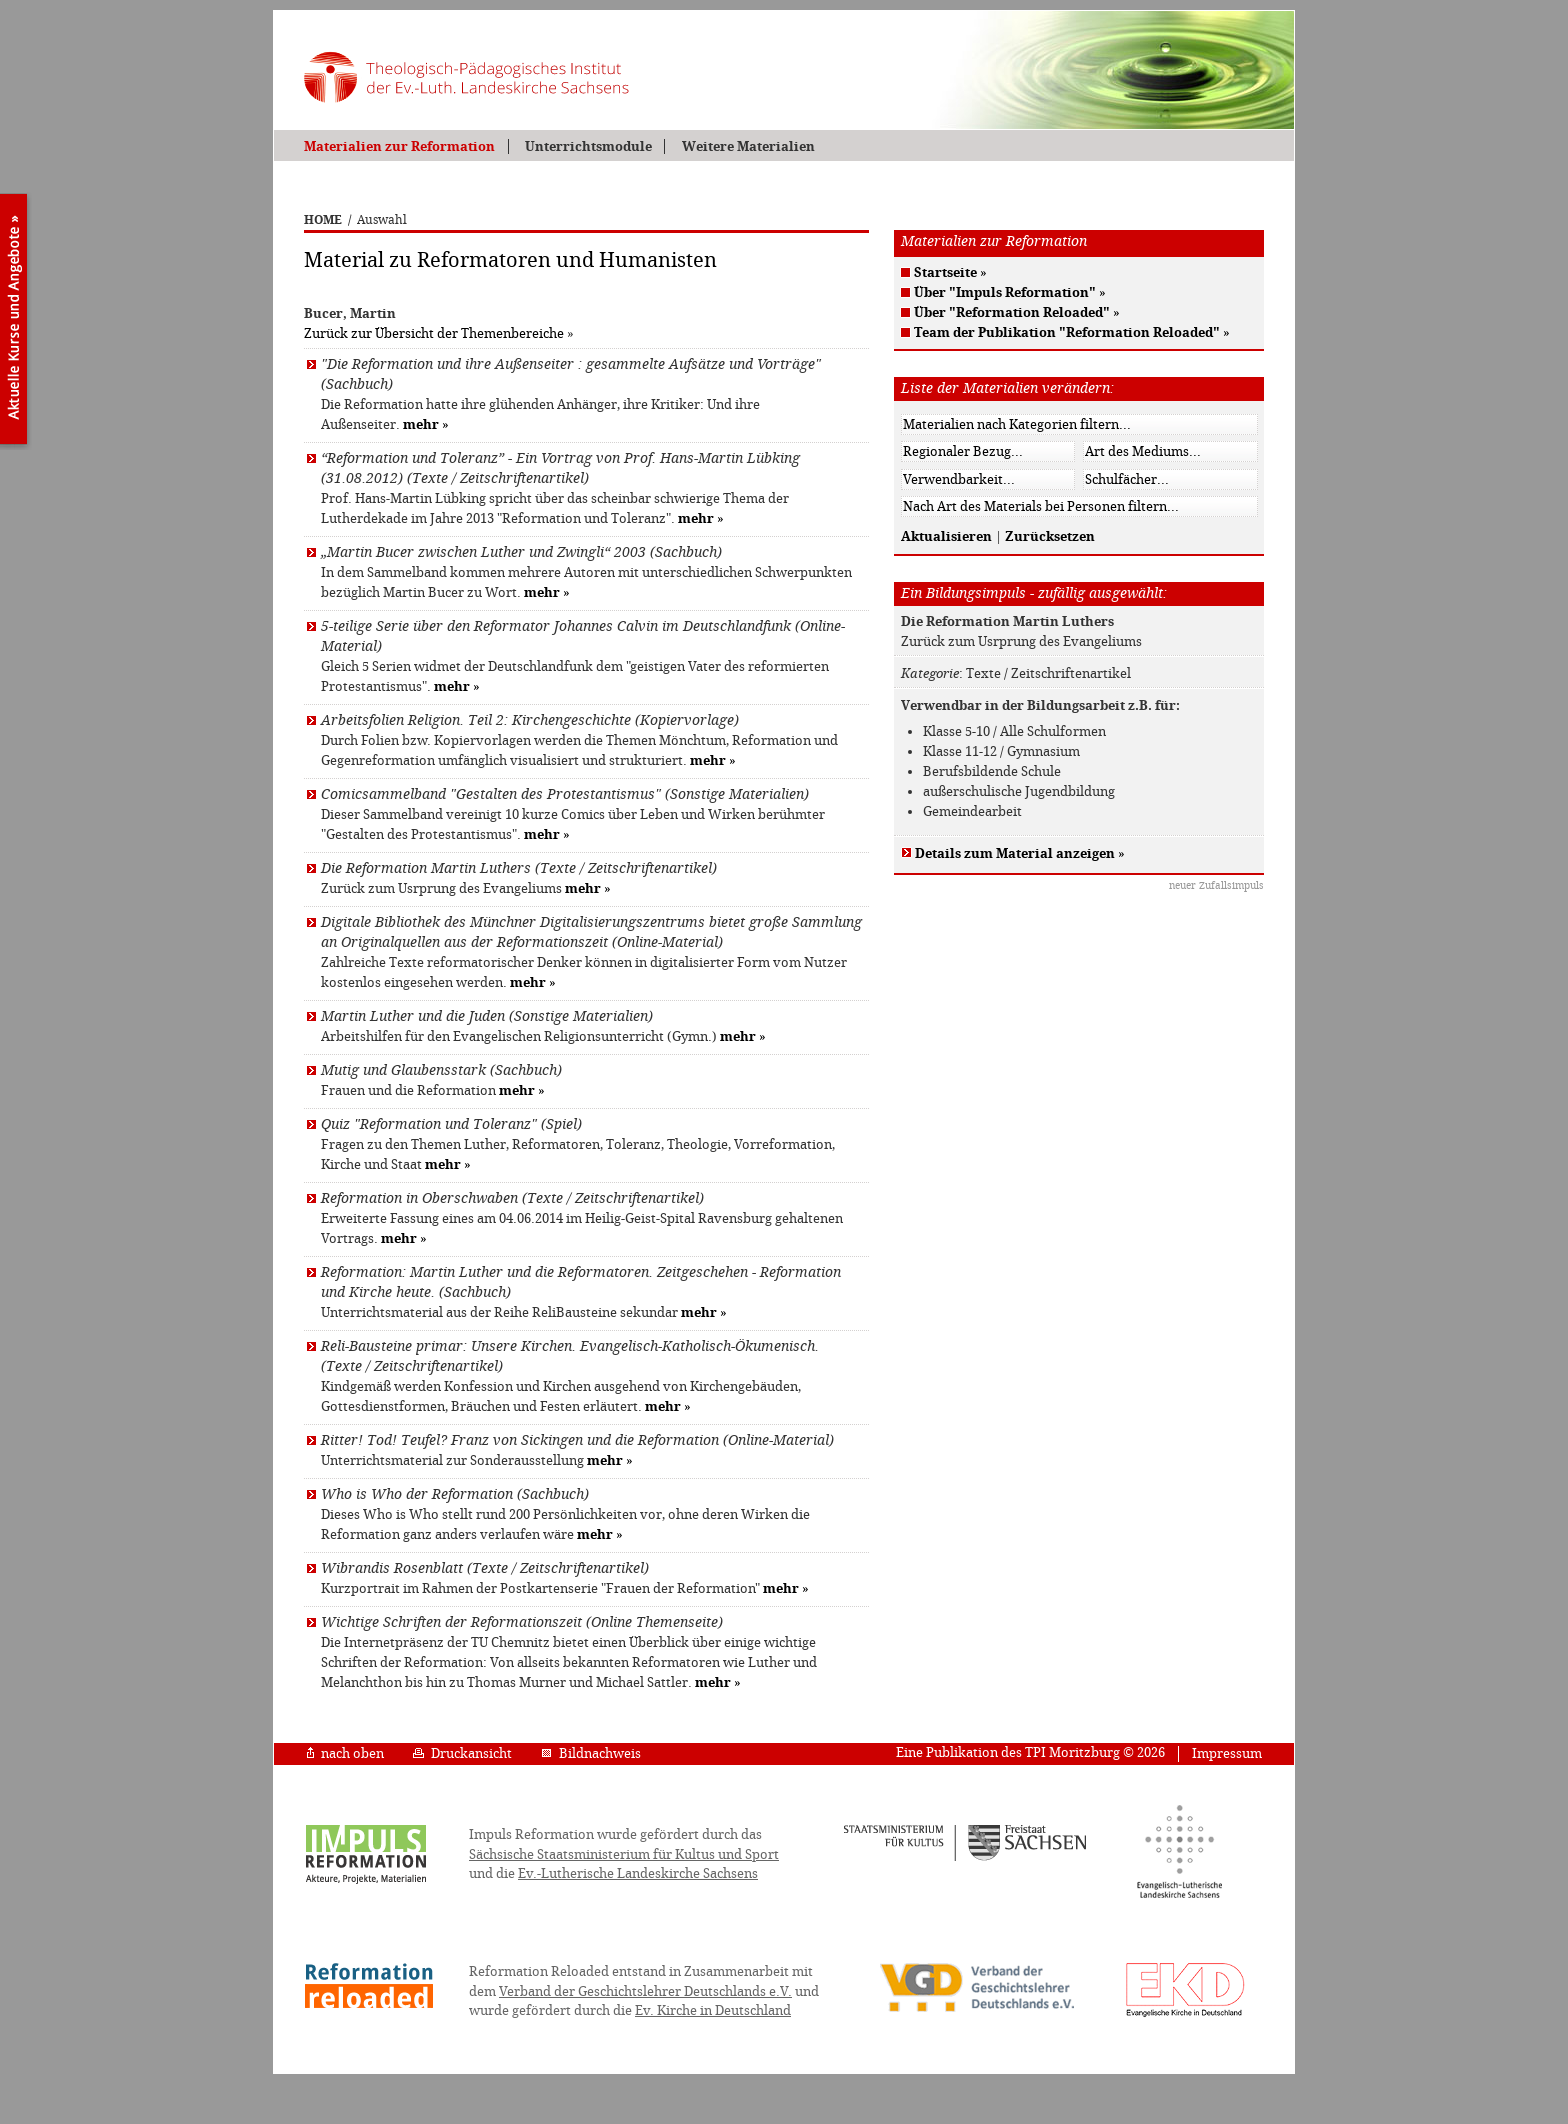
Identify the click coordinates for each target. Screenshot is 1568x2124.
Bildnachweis (591, 1753)
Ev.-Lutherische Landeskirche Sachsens (638, 1873)
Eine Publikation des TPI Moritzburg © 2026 (1030, 1752)
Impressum (1227, 1753)
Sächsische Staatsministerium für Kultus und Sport (624, 1854)
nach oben (345, 1753)
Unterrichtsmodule (588, 146)
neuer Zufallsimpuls (1216, 885)
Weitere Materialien (748, 146)
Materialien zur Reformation (399, 146)
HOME (323, 220)
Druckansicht (462, 1753)
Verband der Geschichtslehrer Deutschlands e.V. (645, 1991)
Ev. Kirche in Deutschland (713, 2010)
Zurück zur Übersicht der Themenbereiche (434, 333)
